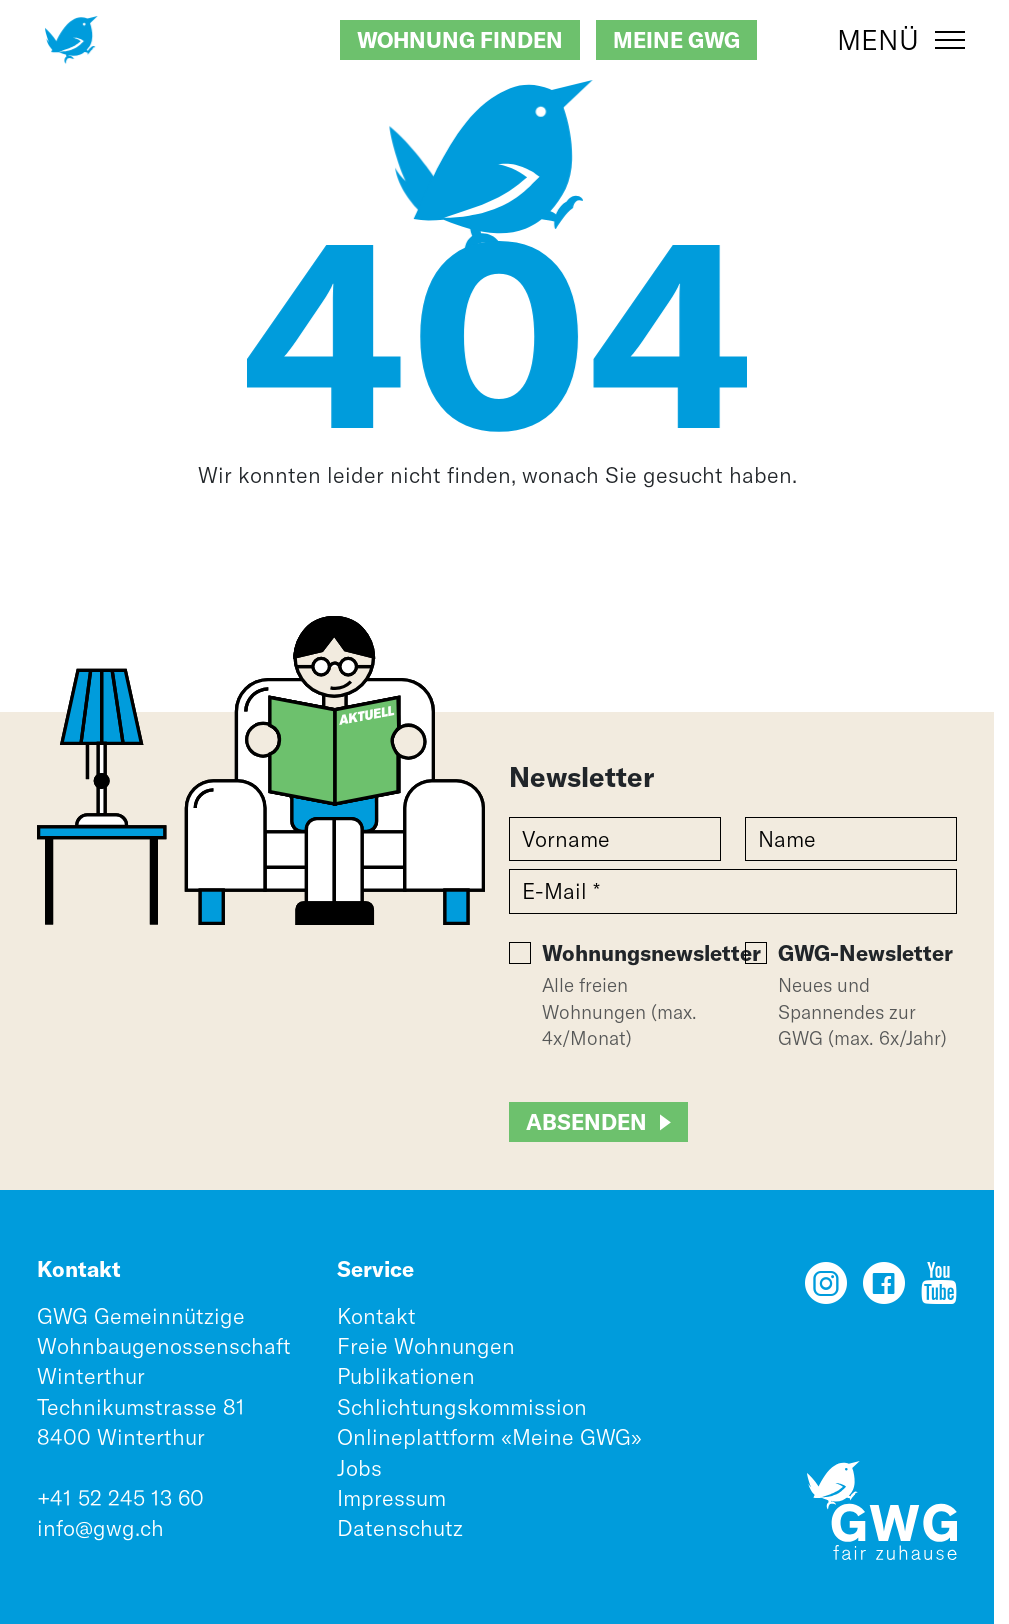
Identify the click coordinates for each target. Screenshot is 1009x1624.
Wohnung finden (460, 40)
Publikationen (406, 1376)
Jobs (359, 1468)
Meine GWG (676, 40)
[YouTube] (939, 1290)
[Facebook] (884, 1290)
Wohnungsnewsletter (651, 953)
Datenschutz (400, 1528)
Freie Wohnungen (426, 1346)
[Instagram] (826, 1290)
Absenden (586, 1122)
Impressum (391, 1498)
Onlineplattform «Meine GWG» (489, 1437)
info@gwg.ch (100, 1528)
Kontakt (376, 1316)
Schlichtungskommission (462, 1407)
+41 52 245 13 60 (120, 1498)
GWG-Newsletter (865, 953)
